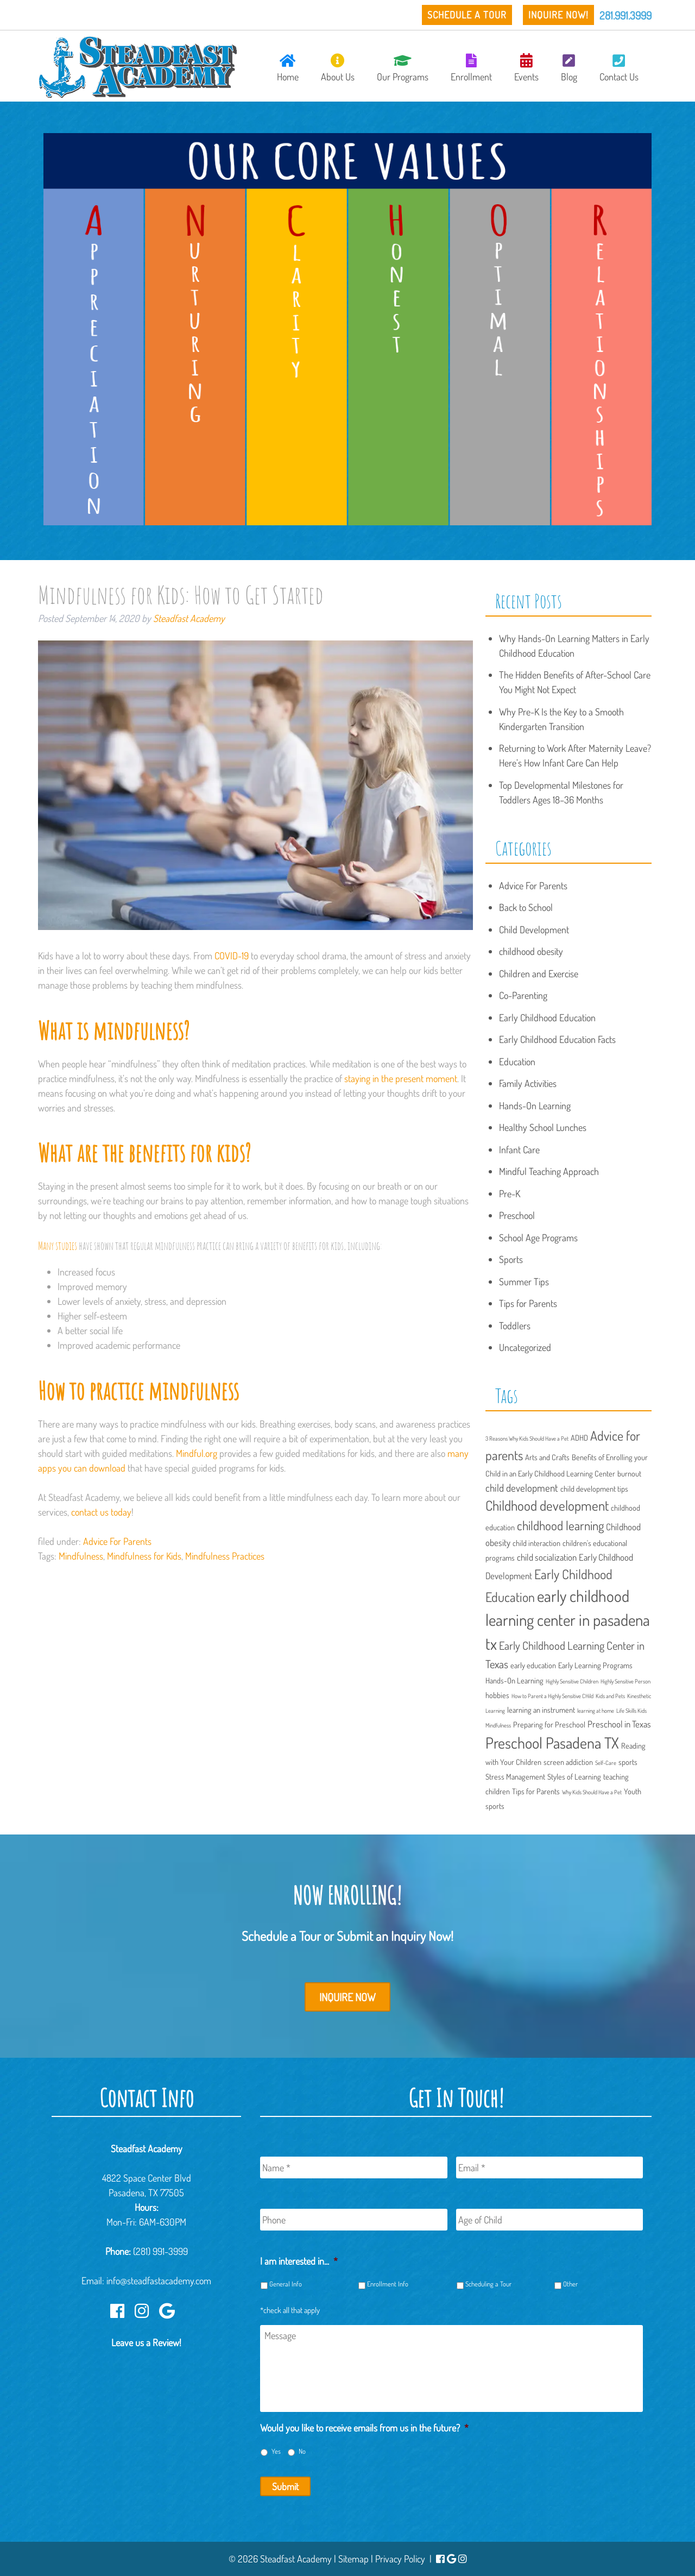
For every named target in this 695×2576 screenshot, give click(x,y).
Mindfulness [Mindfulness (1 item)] (498, 1725)
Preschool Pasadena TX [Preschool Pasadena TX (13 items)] (552, 1742)
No (302, 2451)
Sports (511, 1259)
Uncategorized (525, 1347)
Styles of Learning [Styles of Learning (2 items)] (574, 1776)
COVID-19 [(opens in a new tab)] (231, 956)
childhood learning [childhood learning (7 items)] (560, 1525)
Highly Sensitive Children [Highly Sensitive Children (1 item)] (572, 1681)
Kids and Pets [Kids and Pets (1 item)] (610, 1696)
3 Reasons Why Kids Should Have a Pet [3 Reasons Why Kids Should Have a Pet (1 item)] (526, 1438)
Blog (569, 68)
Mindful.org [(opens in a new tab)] (196, 1453)
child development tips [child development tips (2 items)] (594, 1488)
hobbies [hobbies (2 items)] (497, 1695)
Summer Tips (524, 1281)
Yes (276, 2451)
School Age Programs (538, 1237)
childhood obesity (531, 951)
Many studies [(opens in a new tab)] (57, 1246)
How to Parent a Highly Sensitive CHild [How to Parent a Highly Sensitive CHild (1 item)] (552, 1696)
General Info (285, 2283)
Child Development (534, 929)
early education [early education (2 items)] (533, 1665)
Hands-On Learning (535, 1105)
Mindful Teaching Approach (549, 1171)
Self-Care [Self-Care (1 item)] (605, 1763)
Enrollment (471, 68)
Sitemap (353, 2559)
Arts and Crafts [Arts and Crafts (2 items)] (547, 1457)
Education (517, 1061)
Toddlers (514, 1325)
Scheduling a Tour (488, 2283)
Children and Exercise (538, 973)
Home (288, 68)
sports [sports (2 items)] (627, 1762)
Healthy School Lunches (542, 1127)
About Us (338, 68)
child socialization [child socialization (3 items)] (547, 1557)
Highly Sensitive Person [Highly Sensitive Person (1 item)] (625, 1681)
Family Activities (528, 1083)
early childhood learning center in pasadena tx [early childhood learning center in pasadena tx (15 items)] (567, 1620)
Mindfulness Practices (224, 1556)
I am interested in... (299, 2261)
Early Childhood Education (547, 1017)
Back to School (526, 907)
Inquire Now (347, 1997)
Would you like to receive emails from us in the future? (364, 2428)
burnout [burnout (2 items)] (629, 1473)
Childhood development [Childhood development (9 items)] (547, 1505)
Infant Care (519, 1149)
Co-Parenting (523, 995)
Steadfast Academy (189, 618)
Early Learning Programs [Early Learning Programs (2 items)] (595, 1665)
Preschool (517, 1215)
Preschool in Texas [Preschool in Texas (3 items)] (619, 1724)
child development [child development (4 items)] (521, 1487)
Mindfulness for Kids (144, 1556)
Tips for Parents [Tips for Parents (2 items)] (536, 1791)
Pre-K (509, 1193)
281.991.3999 (625, 15)
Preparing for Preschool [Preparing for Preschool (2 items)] (549, 1724)
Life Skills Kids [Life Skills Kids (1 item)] (631, 1710)
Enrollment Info (387, 2283)
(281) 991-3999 (160, 2251)
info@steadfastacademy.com (158, 2280)
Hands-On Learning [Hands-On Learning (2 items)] (514, 1680)
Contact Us (619, 68)
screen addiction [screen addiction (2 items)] (568, 1762)
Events (526, 68)
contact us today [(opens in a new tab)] (101, 1512)
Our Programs (402, 68)
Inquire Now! (558, 15)
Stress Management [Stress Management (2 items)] (515, 1776)
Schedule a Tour (467, 15)
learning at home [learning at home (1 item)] (595, 1710)
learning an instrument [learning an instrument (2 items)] (541, 1709)
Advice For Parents (117, 1541)
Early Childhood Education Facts (557, 1039)
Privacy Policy (400, 2559)
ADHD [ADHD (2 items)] (579, 1437)
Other (570, 2283)
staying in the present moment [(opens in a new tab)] (400, 1078)
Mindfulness (81, 1556)
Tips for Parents (528, 1303)
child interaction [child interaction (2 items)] (536, 1543)
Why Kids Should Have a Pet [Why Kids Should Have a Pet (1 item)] (592, 1792)
